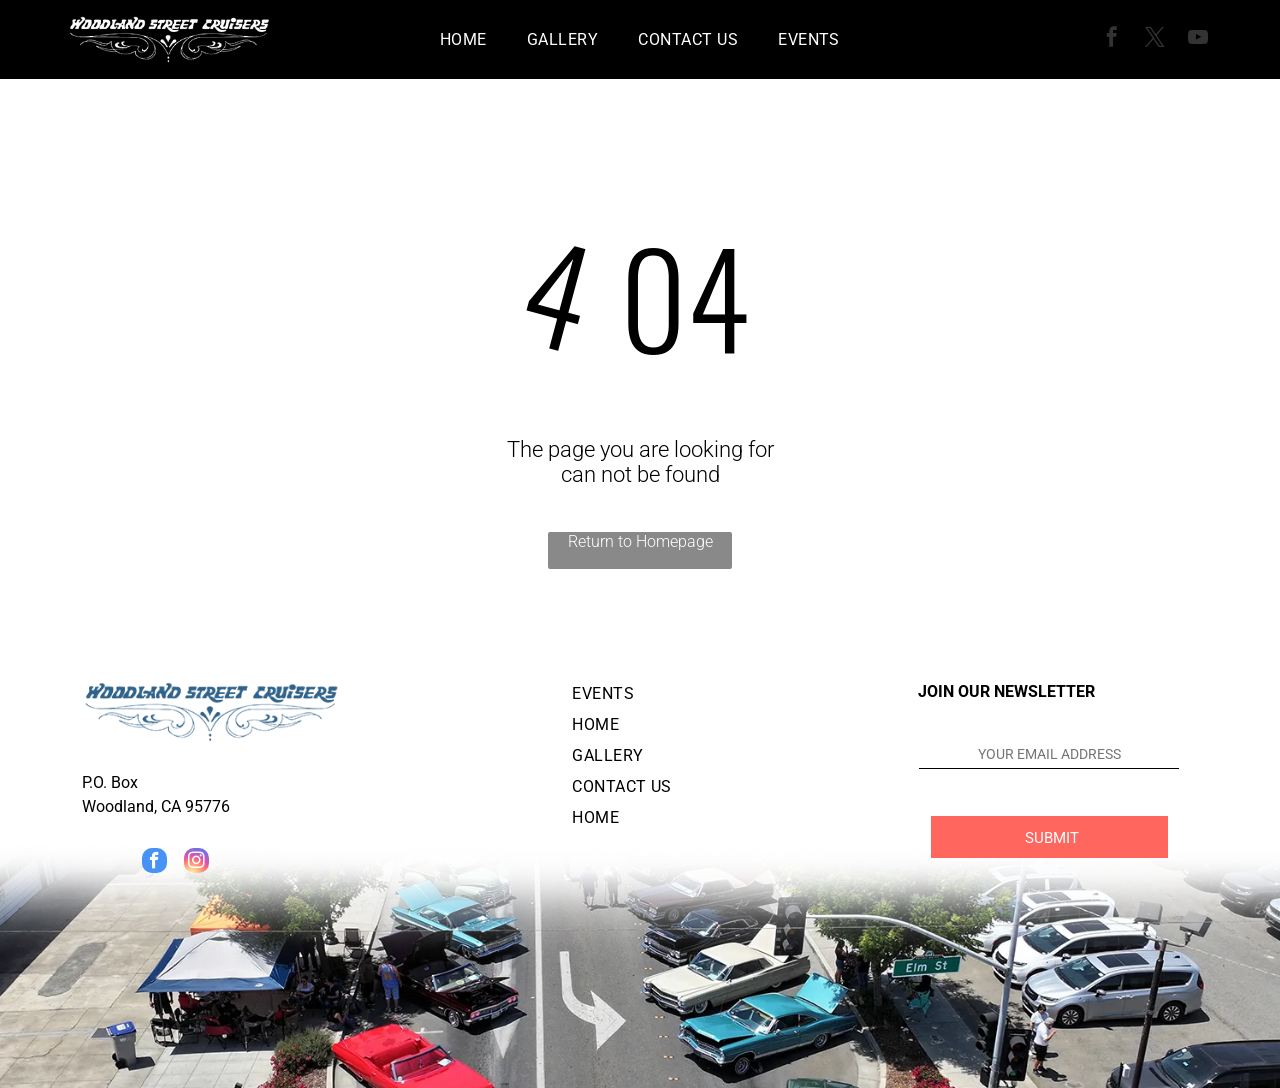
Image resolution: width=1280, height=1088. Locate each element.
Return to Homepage (640, 541)
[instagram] (196, 863)
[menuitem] (463, 39)
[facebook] (1112, 39)
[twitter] (1155, 39)
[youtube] (1198, 39)
